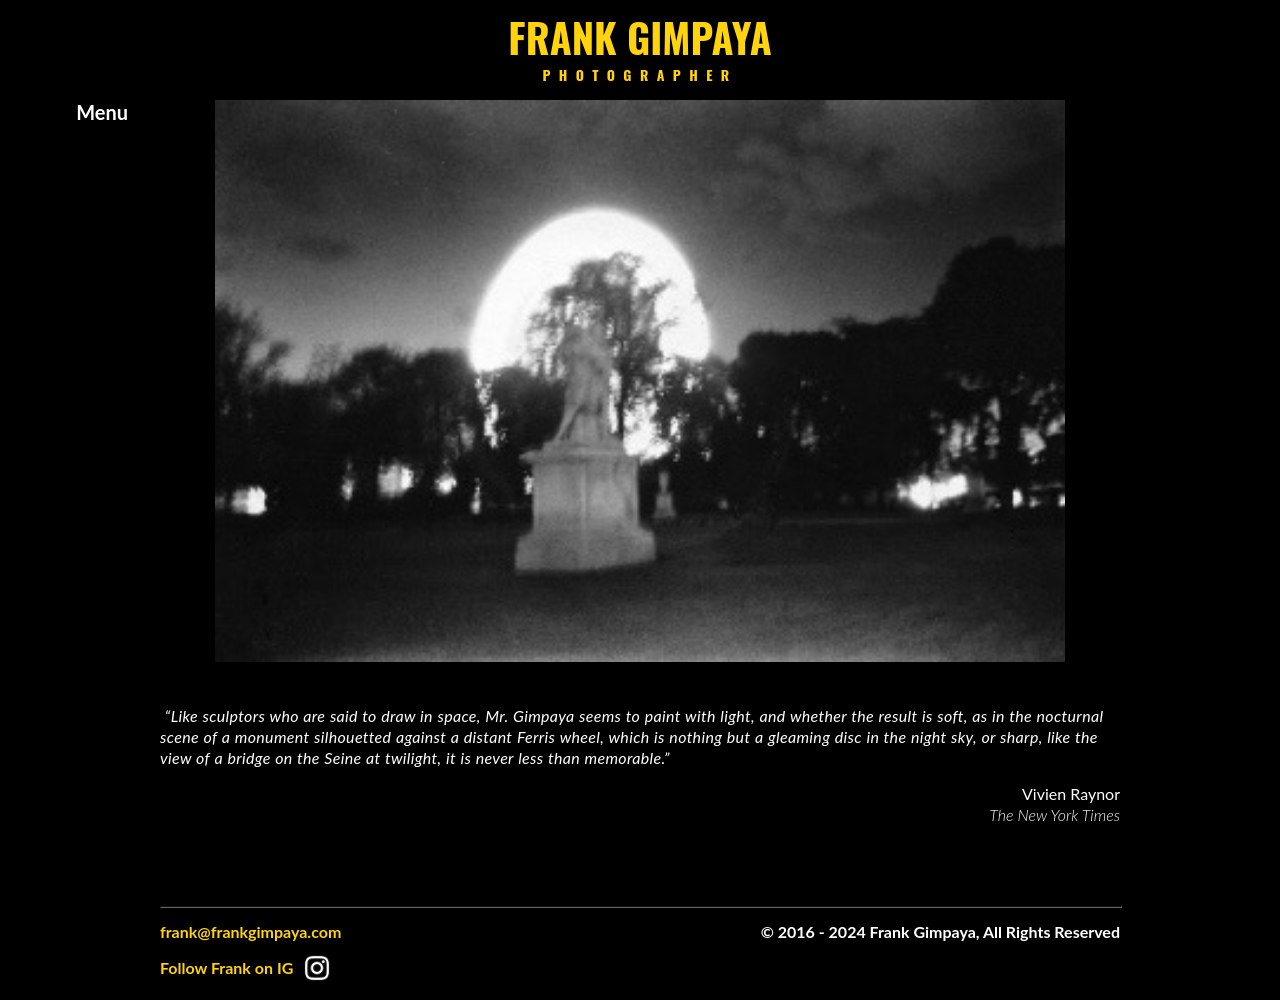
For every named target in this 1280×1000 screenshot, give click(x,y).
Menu (102, 112)
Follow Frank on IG (248, 967)
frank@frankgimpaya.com (250, 931)
